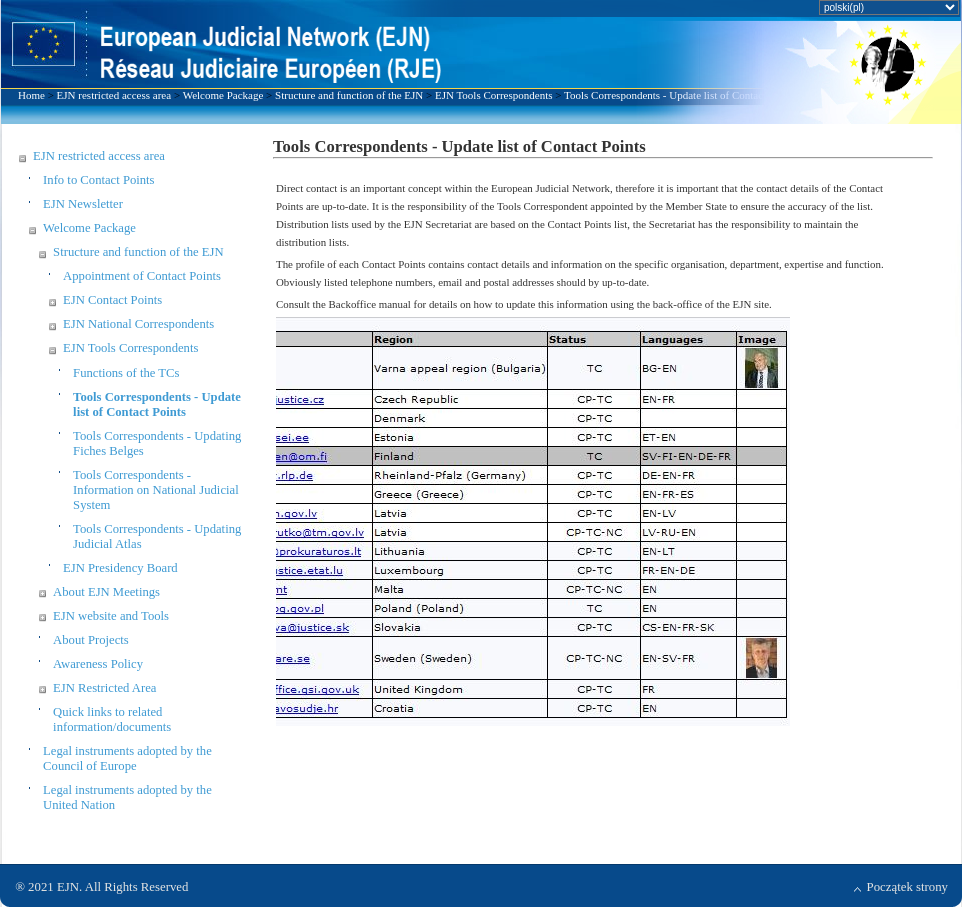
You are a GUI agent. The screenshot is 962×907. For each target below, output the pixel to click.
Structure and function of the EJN (349, 95)
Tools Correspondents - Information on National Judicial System (156, 490)
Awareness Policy (98, 664)
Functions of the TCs (126, 373)
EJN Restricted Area (104, 688)
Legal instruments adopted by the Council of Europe (127, 758)
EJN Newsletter (83, 204)
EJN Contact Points (112, 300)
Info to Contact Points (98, 180)
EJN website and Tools (111, 616)
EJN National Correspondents (138, 324)
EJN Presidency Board (120, 568)
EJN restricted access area (114, 95)
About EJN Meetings (106, 592)
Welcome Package (223, 95)
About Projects (91, 640)
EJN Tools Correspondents (494, 95)
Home (31, 95)
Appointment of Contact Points (142, 276)
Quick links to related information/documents (112, 719)
